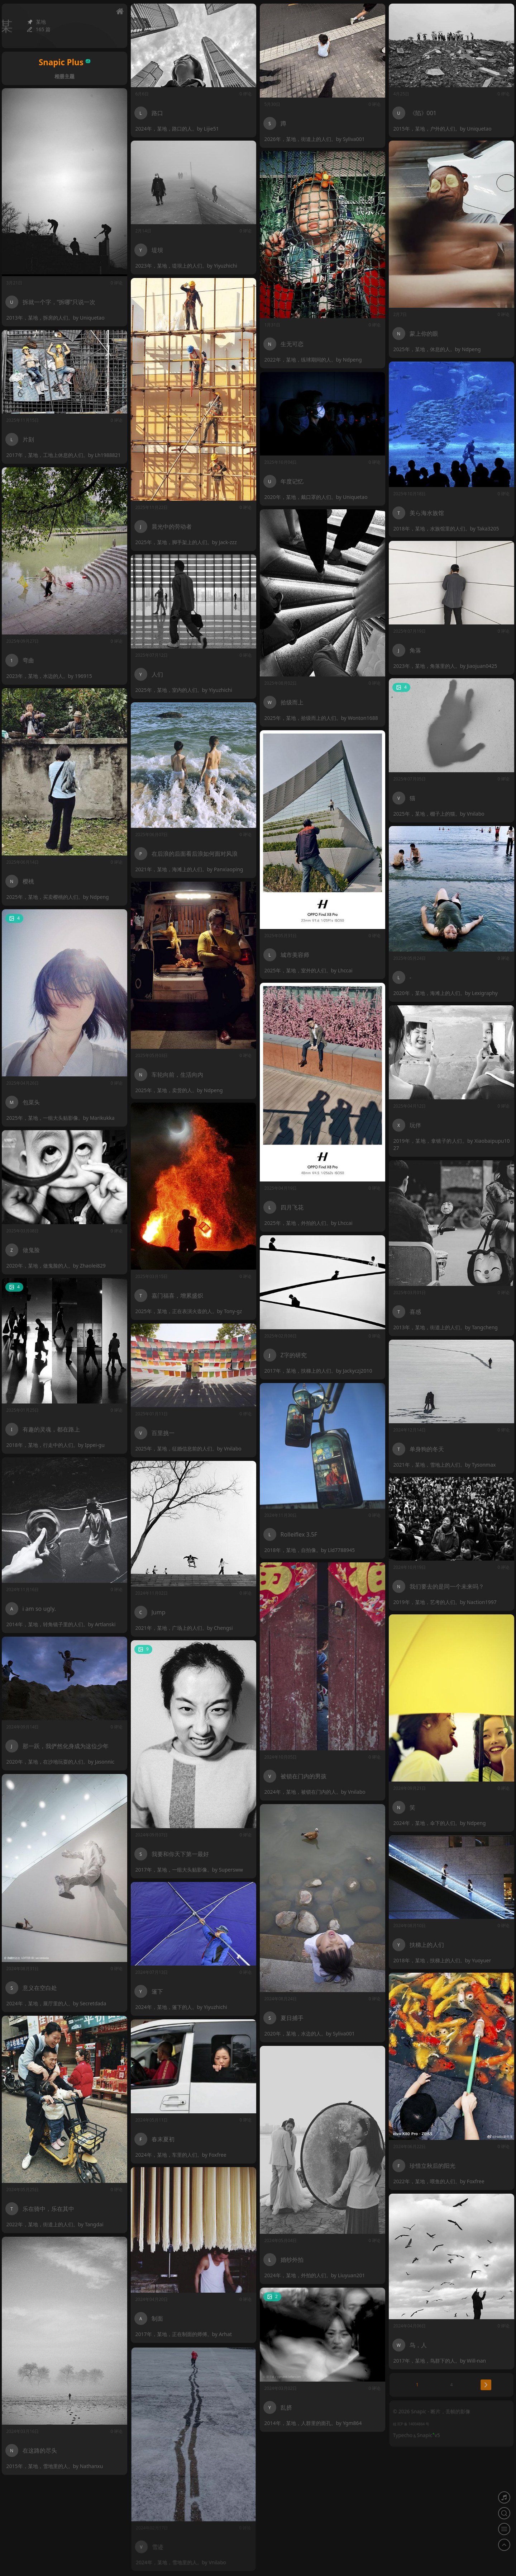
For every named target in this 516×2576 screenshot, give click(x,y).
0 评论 (246, 94)
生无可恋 (292, 344)
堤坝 (157, 250)
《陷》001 (423, 113)
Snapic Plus (64, 62)
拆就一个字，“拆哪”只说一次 (59, 302)
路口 (157, 113)
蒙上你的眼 (424, 334)
